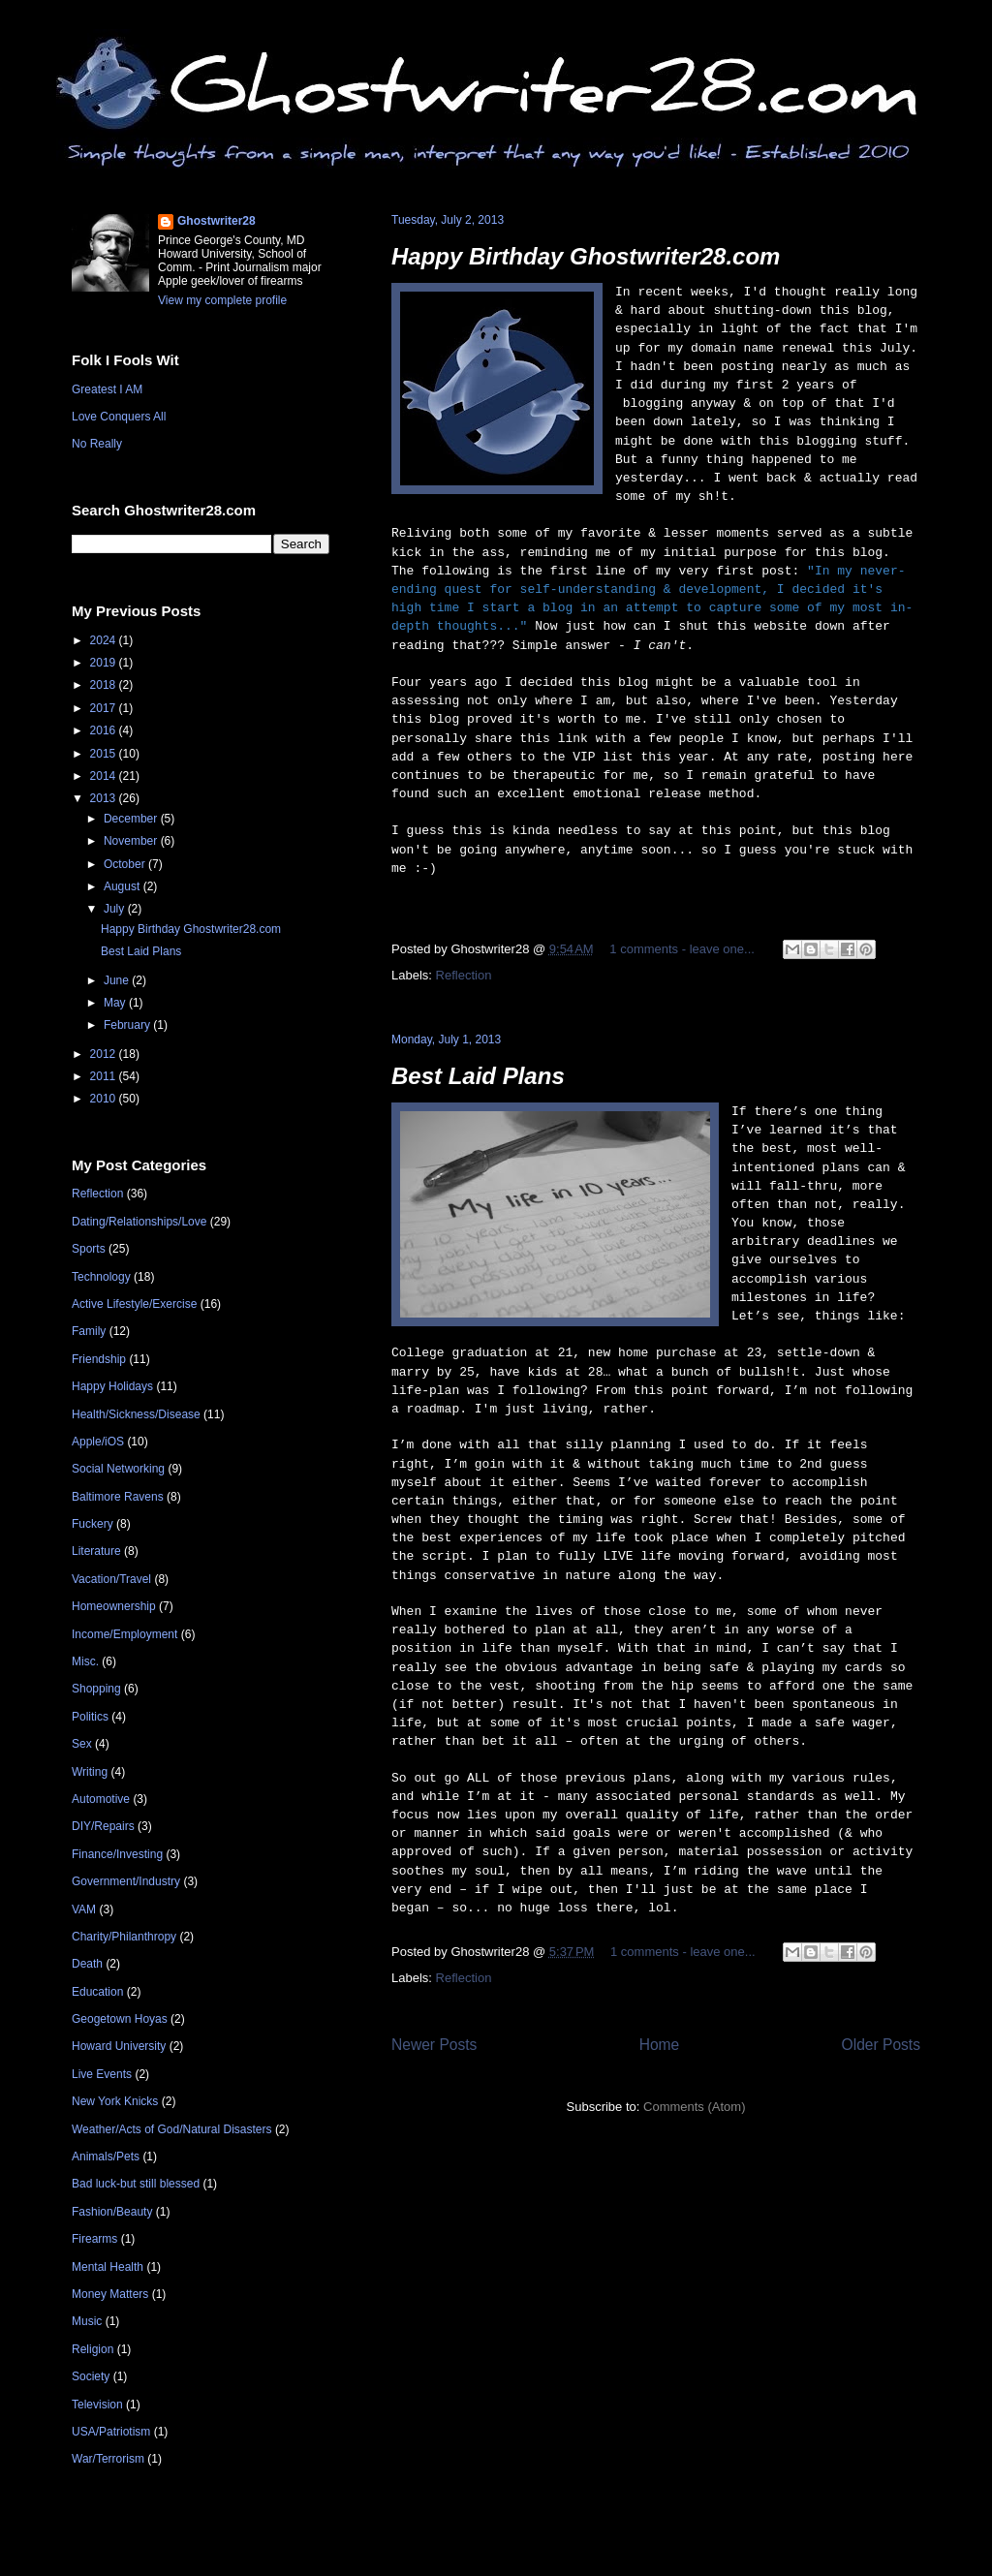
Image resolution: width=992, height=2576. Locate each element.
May (116, 1002)
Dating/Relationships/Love (139, 1221)
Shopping (96, 1688)
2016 (104, 730)
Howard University (119, 2046)
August (123, 886)
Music (87, 2321)
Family (89, 1331)
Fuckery (92, 1524)
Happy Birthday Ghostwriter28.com (585, 256)
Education (97, 1992)
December (132, 818)
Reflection (464, 975)
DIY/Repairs (103, 1826)
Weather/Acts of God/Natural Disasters (172, 2129)
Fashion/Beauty (112, 2212)
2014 (104, 776)
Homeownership (114, 1606)
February (128, 1025)
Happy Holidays (112, 1386)
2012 (104, 1054)
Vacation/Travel (111, 1579)
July (116, 909)
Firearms (94, 2239)
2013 (104, 798)
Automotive (101, 1799)
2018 (104, 685)
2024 (104, 640)
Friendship (99, 1359)
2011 (104, 1076)
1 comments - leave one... (682, 949)
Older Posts (881, 2044)
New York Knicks (115, 2101)
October (126, 864)
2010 (104, 1098)
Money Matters (110, 2294)
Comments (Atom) (694, 2106)
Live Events (102, 2074)
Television (97, 2404)
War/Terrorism (108, 2459)
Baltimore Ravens (118, 1497)
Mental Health (107, 2267)
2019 (104, 662)
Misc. (85, 1661)
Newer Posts (434, 2044)
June (118, 980)
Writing (90, 1772)
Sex (82, 1744)
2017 (104, 708)
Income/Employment (124, 1634)
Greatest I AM (107, 389)
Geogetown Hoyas (120, 2019)
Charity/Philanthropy (124, 1936)
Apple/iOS (98, 1441)
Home (659, 2044)
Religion (92, 2349)
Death (87, 1964)
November (132, 841)
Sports (89, 1249)
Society (90, 2376)
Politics (90, 1716)
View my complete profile (222, 300)
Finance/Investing (117, 1854)
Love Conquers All (119, 416)
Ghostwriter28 (216, 221)
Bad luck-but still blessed (136, 2183)
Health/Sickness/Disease (136, 1414)
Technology (101, 1277)
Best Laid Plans (478, 1076)
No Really (97, 443)
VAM (84, 1909)
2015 (104, 753)
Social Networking (118, 1468)
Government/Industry (126, 1881)
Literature (96, 1551)
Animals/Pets (106, 2156)
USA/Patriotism (111, 2431)
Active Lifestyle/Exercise (134, 1304)
